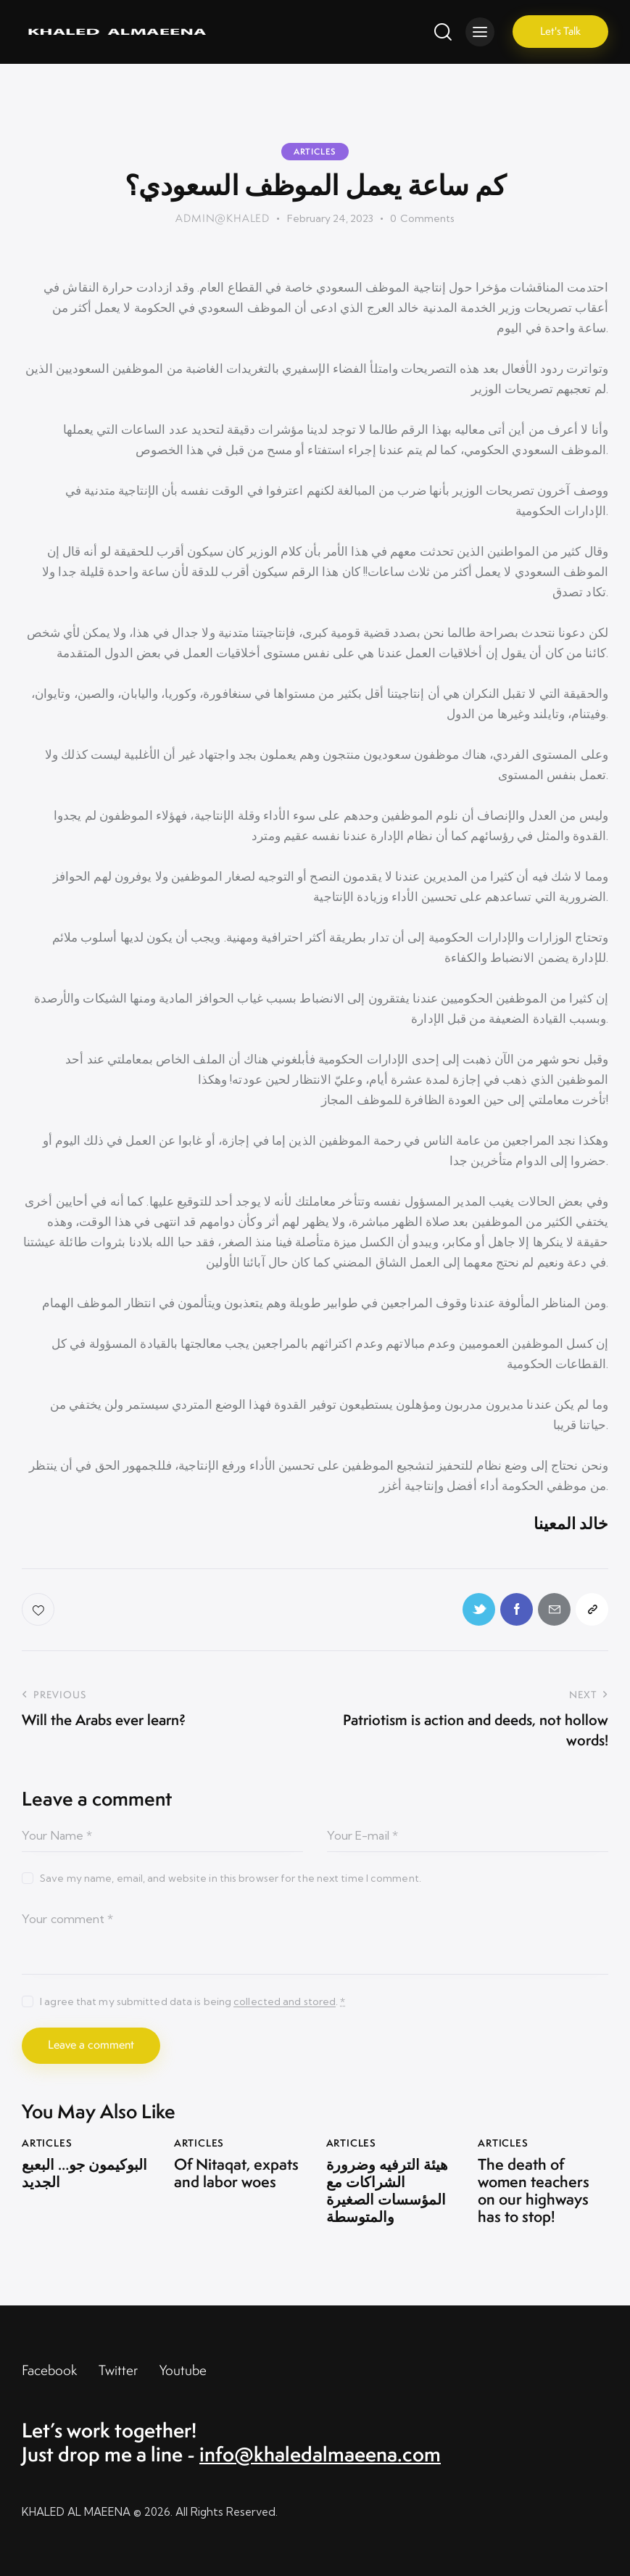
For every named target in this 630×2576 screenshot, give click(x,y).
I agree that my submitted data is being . (192, 2001)
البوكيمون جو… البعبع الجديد (84, 2173)
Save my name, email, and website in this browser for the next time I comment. (230, 1878)
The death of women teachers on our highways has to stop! (533, 2191)
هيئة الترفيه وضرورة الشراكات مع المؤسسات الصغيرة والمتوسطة (387, 2191)
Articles (315, 151)
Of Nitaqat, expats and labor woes (236, 2173)
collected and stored (284, 2001)
